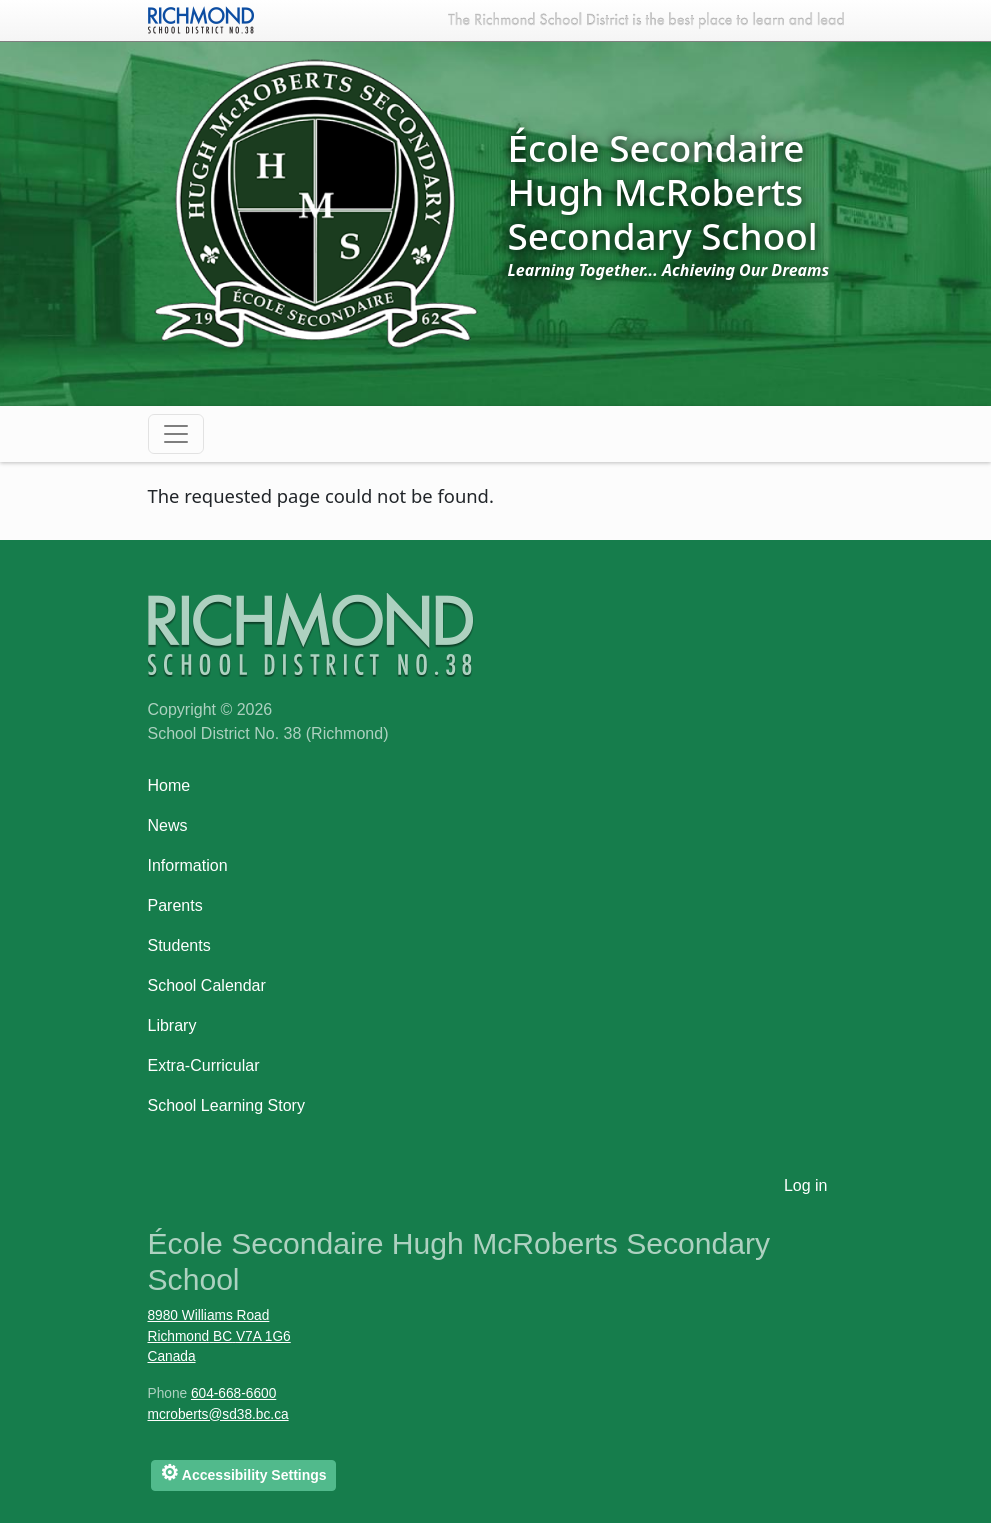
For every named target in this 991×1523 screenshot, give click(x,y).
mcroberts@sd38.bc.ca (218, 1414)
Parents (175, 905)
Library (172, 1025)
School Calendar (207, 985)
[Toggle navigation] (176, 434)
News (168, 825)
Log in (806, 1185)
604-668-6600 (233, 1393)
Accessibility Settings (243, 1472)
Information (188, 865)
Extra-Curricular (204, 1065)
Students (179, 945)
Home (169, 785)
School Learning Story (226, 1105)
